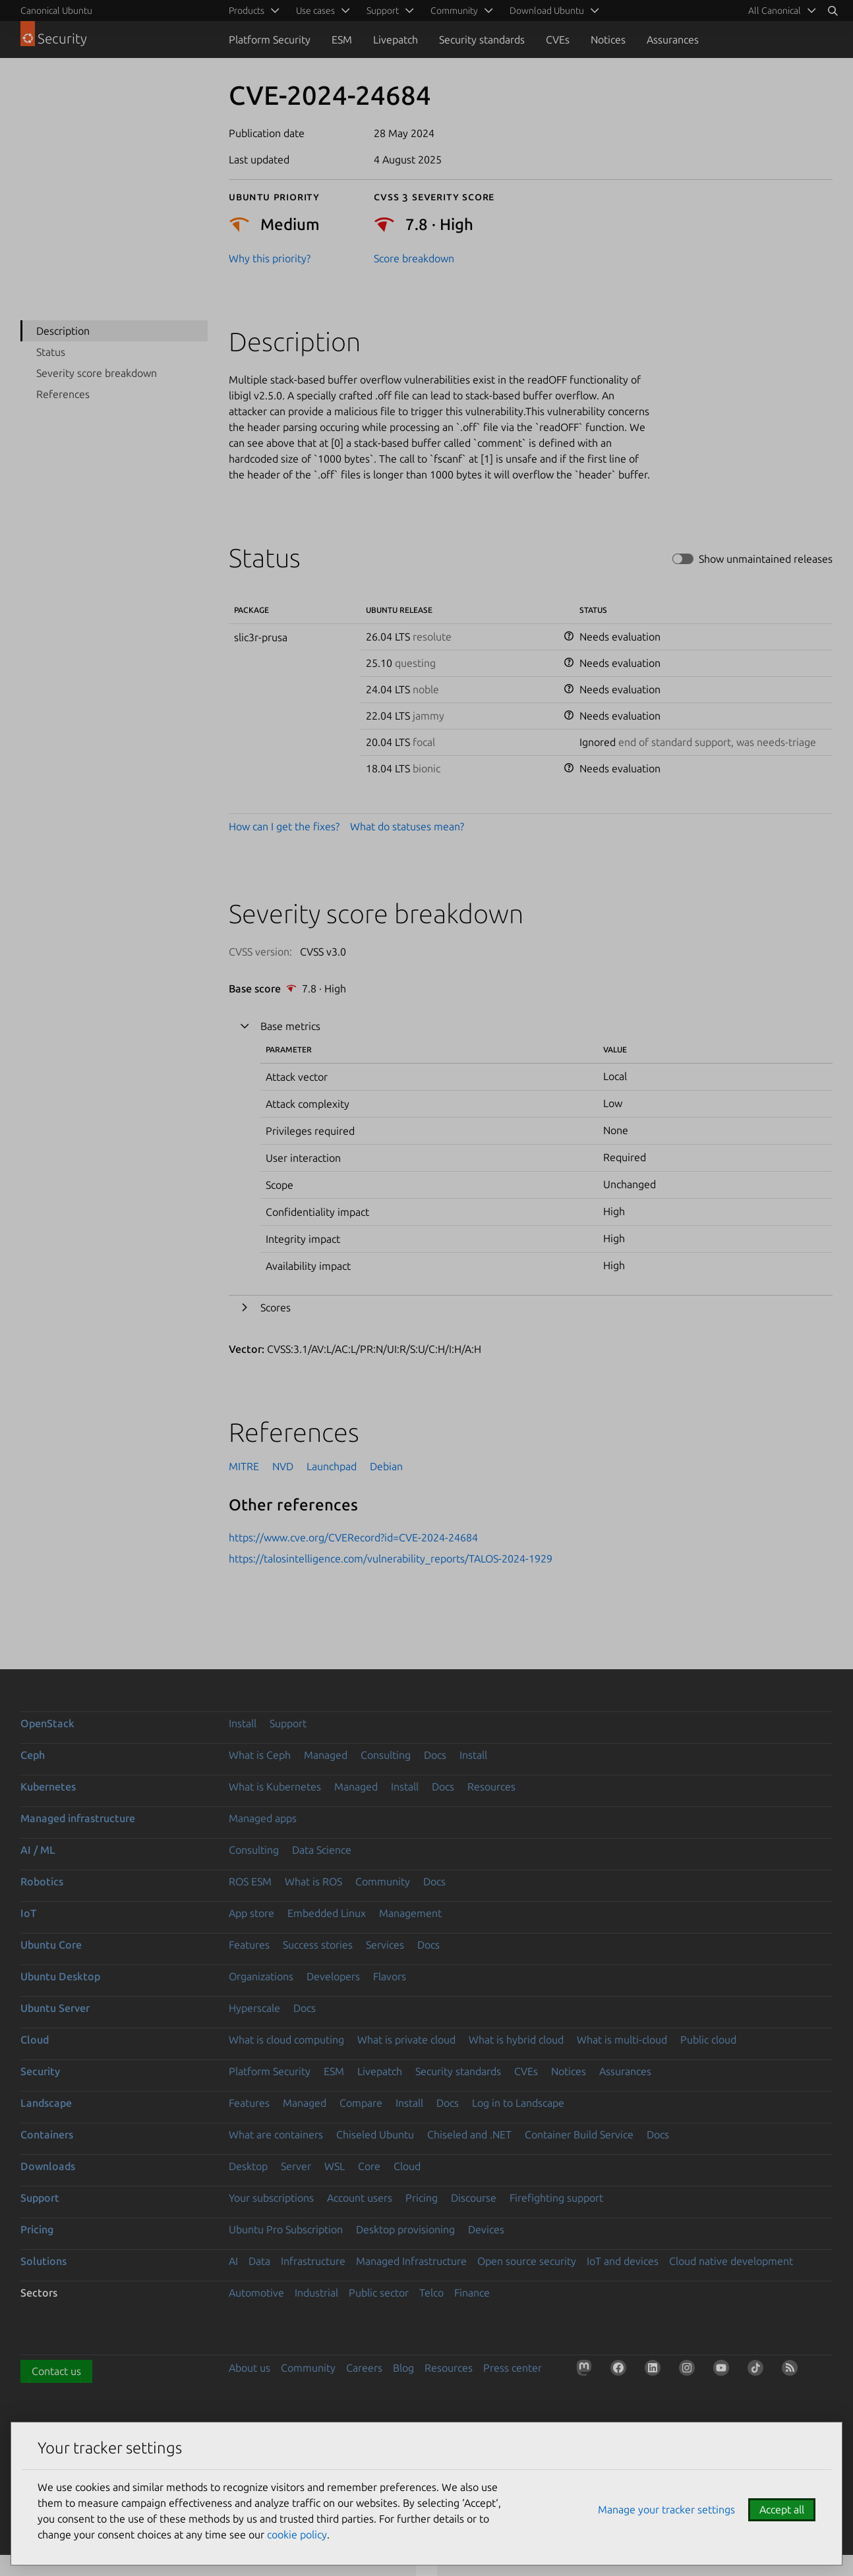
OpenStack (47, 1723)
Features (249, 1945)
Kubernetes (48, 1786)
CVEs (558, 39)
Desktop (248, 2166)
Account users (359, 2198)
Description (63, 331)
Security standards (482, 39)
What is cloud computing (286, 2040)
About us (249, 2368)
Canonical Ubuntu (56, 10)
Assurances (673, 39)
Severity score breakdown (96, 373)
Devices (486, 2229)
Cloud (34, 2040)
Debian (386, 1466)
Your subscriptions (271, 2198)
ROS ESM (250, 1881)
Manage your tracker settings (666, 2509)
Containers (46, 2134)
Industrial (316, 2293)
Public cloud (708, 2040)
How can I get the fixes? (284, 826)
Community (382, 1881)
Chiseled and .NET (469, 2134)
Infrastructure (313, 2261)
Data (259, 2261)
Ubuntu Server (55, 2008)
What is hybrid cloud (516, 2040)
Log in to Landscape (518, 2103)
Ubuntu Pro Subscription (286, 2229)
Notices (608, 39)
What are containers (276, 2134)
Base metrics (290, 1026)
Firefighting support (556, 2198)
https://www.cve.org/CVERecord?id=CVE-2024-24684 (353, 1537)
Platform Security (269, 39)
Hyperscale (254, 2008)
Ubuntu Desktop (60, 1976)
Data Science (321, 1850)
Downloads (47, 2166)
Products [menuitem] (246, 10)
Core (369, 2166)
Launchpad (332, 1466)
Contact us (56, 2371)
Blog (403, 2368)
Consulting (386, 1755)
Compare (360, 2103)
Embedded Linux (326, 1913)
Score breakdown (414, 258)
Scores (275, 1307)
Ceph (32, 1755)
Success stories (318, 1945)
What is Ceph (260, 1755)
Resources (491, 1786)
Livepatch (395, 39)
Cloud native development (731, 2261)
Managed (325, 1755)
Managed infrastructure (77, 1818)
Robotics (41, 1881)
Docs (435, 1755)
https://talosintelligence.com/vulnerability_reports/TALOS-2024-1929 (390, 1558)
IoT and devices (623, 2261)
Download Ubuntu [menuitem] (547, 10)
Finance (472, 2293)
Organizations (261, 1976)
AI (233, 2261)
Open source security (526, 2261)
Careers (364, 2368)
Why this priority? (269, 258)
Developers (333, 1976)
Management (410, 1913)
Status (50, 352)
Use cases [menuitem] (315, 10)
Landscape (46, 2103)
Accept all (781, 2509)
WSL (334, 2166)
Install (242, 1723)
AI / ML (37, 1850)
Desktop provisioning (405, 2229)
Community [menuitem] (454, 10)
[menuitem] (780, 10)
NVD (282, 1466)
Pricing (421, 2198)
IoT (28, 1913)
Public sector (379, 2293)
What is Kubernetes (275, 1786)
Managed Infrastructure (411, 2261)
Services (385, 1945)
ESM (342, 39)
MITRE (244, 1466)
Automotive (256, 2293)
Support (288, 1723)
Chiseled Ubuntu (375, 2134)
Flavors (389, 1976)
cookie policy (297, 2534)
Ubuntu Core (51, 1945)
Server (296, 2166)
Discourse (473, 2198)
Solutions (43, 2261)
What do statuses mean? (407, 826)
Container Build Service (579, 2134)
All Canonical (774, 10)
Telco (431, 2293)
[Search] (832, 10)
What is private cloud (406, 2040)
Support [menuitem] (383, 10)
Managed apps (263, 1818)
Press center (512, 2368)
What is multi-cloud (622, 2040)
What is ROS (313, 1881)
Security (40, 2071)
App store (251, 1913)
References (63, 394)
